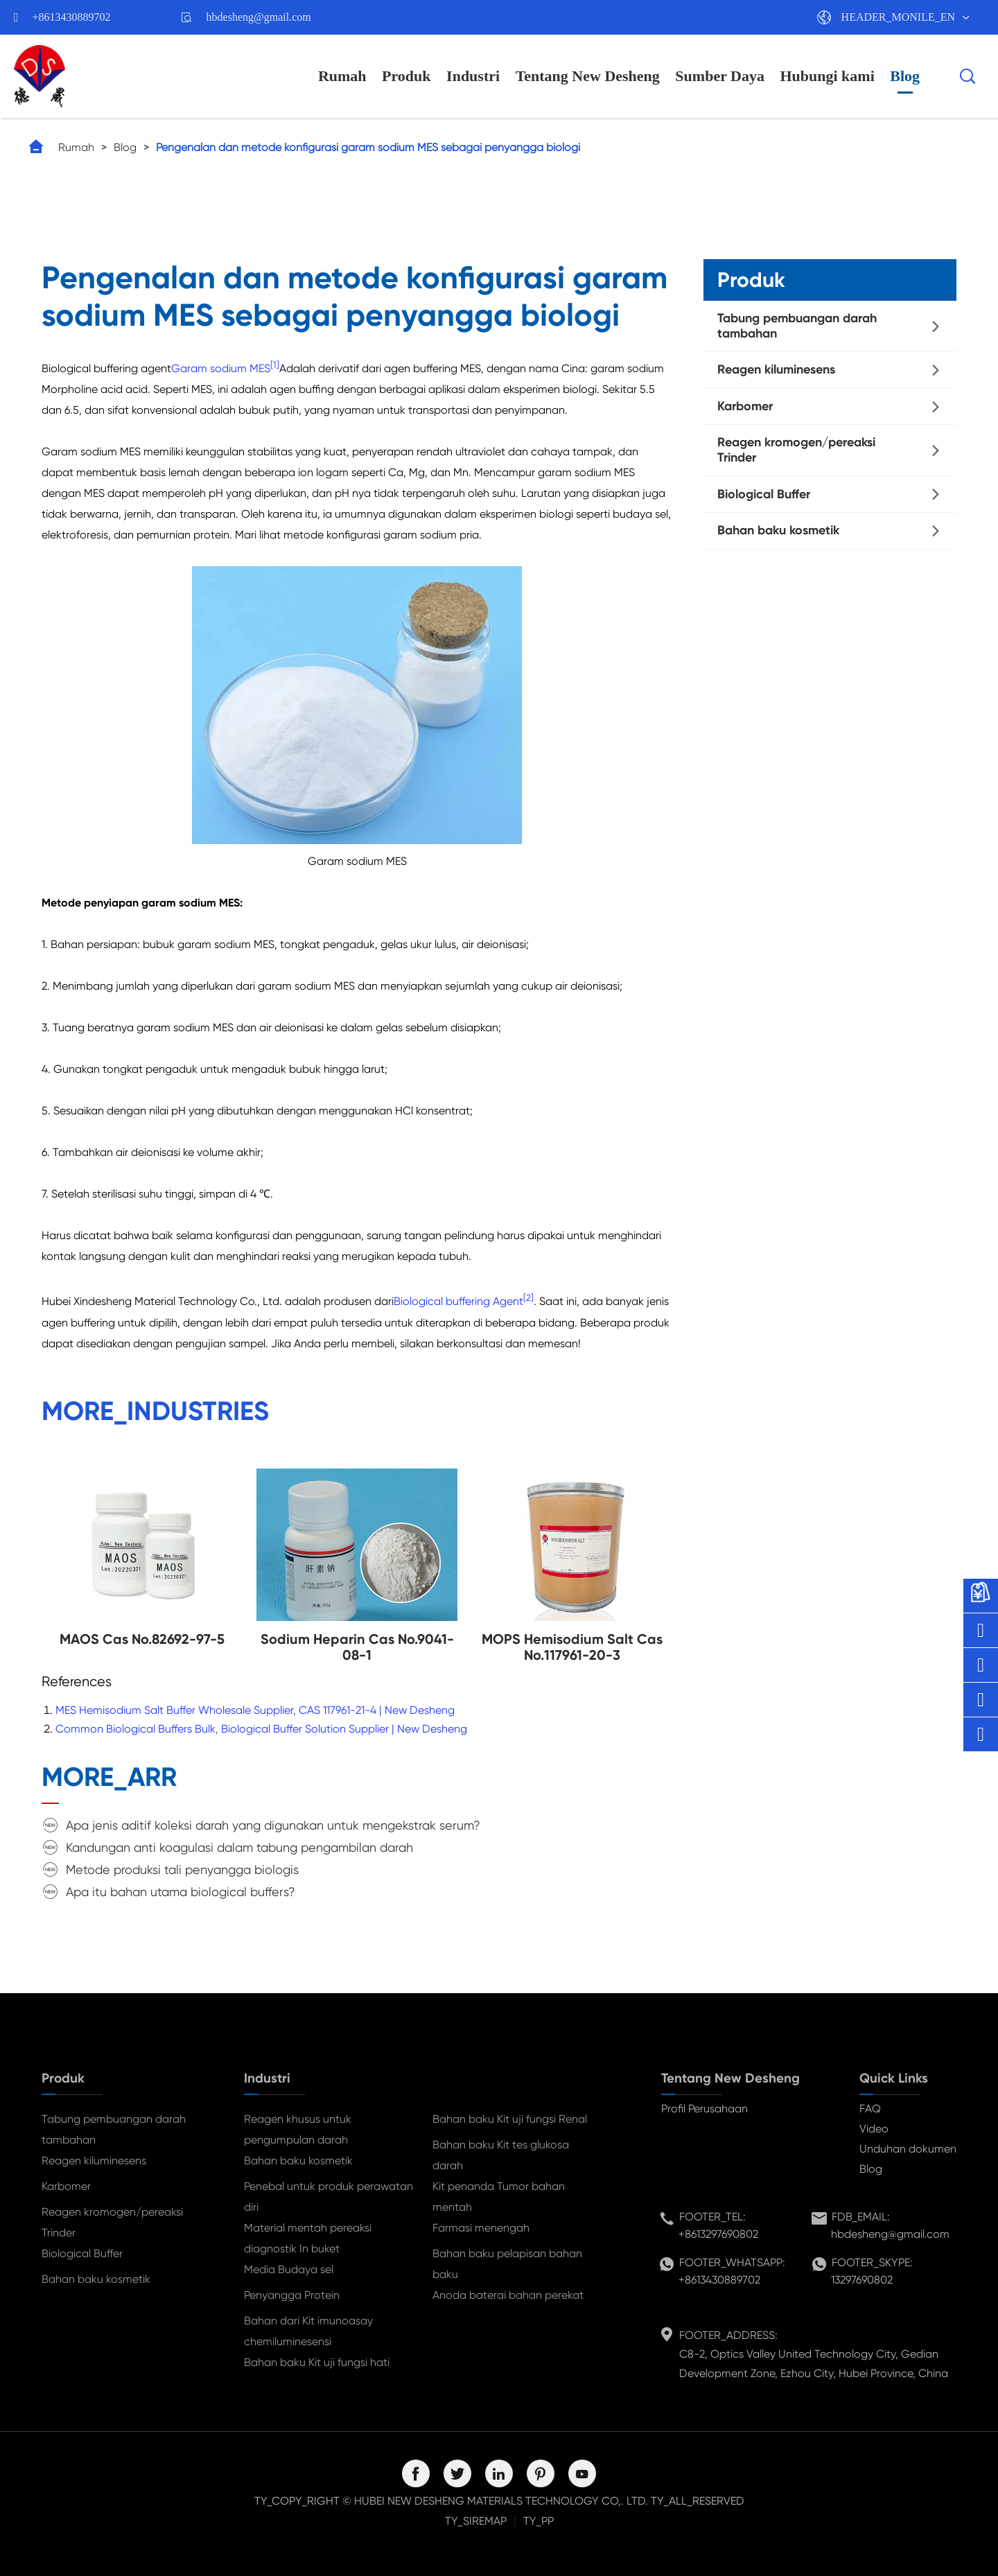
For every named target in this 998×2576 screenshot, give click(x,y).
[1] (274, 365)
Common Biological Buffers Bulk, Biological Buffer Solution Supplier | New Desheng (261, 1728)
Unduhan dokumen (907, 2148)
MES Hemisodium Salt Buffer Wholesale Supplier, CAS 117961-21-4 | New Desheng (255, 1710)
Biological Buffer (763, 494)
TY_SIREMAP (476, 2520)
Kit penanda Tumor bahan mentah (498, 2197)
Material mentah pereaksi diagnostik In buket (307, 2238)
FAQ (870, 2108)
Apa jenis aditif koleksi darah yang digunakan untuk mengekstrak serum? (273, 1825)
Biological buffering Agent (458, 1301)
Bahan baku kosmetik (778, 530)
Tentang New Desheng (588, 76)
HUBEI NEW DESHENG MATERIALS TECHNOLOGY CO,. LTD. (501, 2500)
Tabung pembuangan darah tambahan (797, 325)
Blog (905, 76)
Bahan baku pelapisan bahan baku (507, 2264)
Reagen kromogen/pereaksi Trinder (796, 450)
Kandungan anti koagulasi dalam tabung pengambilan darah (239, 1847)
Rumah (342, 76)
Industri (473, 76)
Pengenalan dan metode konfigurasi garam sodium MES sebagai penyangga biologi (368, 147)
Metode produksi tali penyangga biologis (182, 1869)
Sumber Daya (719, 76)
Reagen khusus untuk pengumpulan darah (297, 2129)
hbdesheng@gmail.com (259, 17)
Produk (406, 76)
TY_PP (538, 2520)
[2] (528, 1298)
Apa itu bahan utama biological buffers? (180, 1891)
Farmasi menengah (480, 2227)
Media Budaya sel (288, 2269)
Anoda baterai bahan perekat (508, 2295)
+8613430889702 (72, 17)
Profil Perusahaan (704, 2108)
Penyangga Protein (292, 2295)
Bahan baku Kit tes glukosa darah (500, 2155)
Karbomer (745, 406)
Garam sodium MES (220, 368)
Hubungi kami (827, 76)
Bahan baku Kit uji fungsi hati (316, 2362)
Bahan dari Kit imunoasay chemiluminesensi (308, 2331)
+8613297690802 (718, 2234)
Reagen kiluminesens (776, 369)
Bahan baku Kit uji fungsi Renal (509, 2119)
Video (873, 2128)
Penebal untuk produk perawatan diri (328, 2197)
